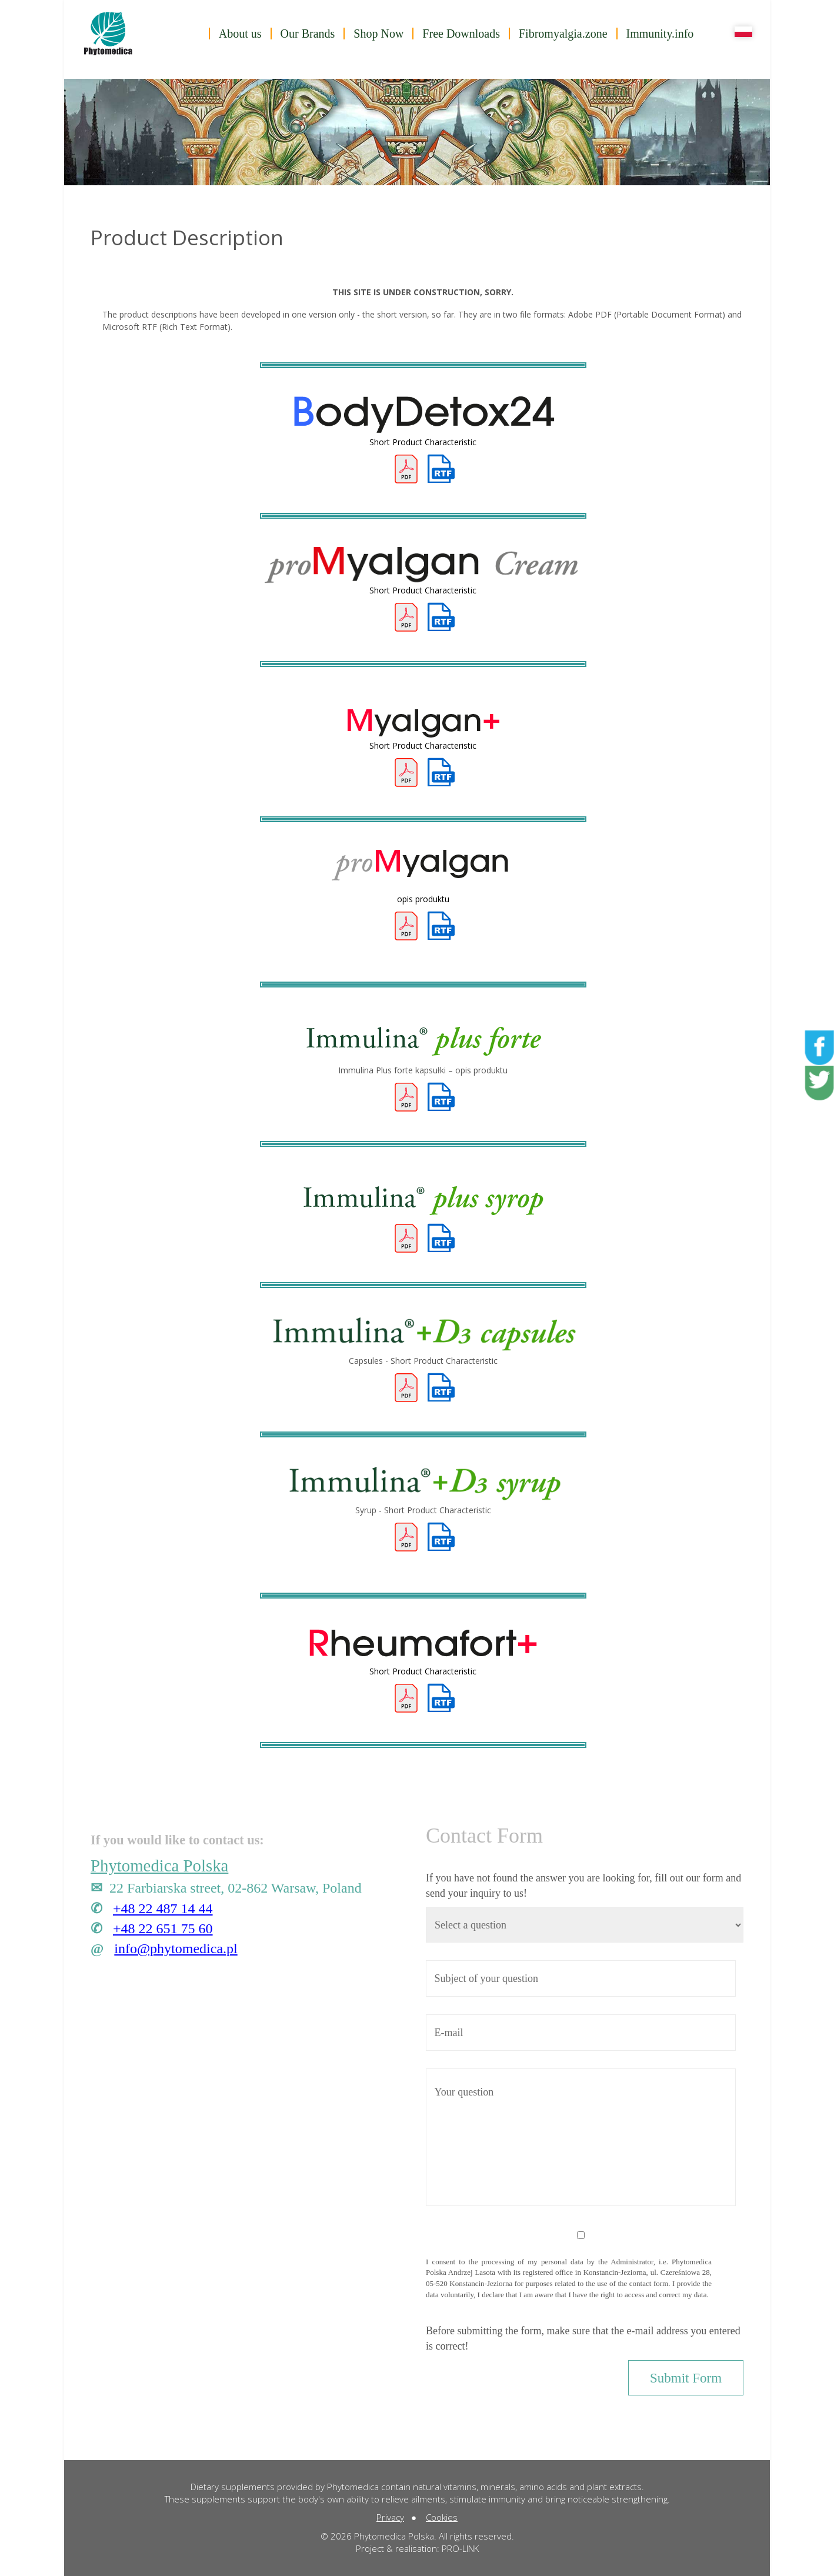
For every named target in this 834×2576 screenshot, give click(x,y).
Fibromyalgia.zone (563, 33)
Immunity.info (660, 33)
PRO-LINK (460, 2548)
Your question (581, 2137)
